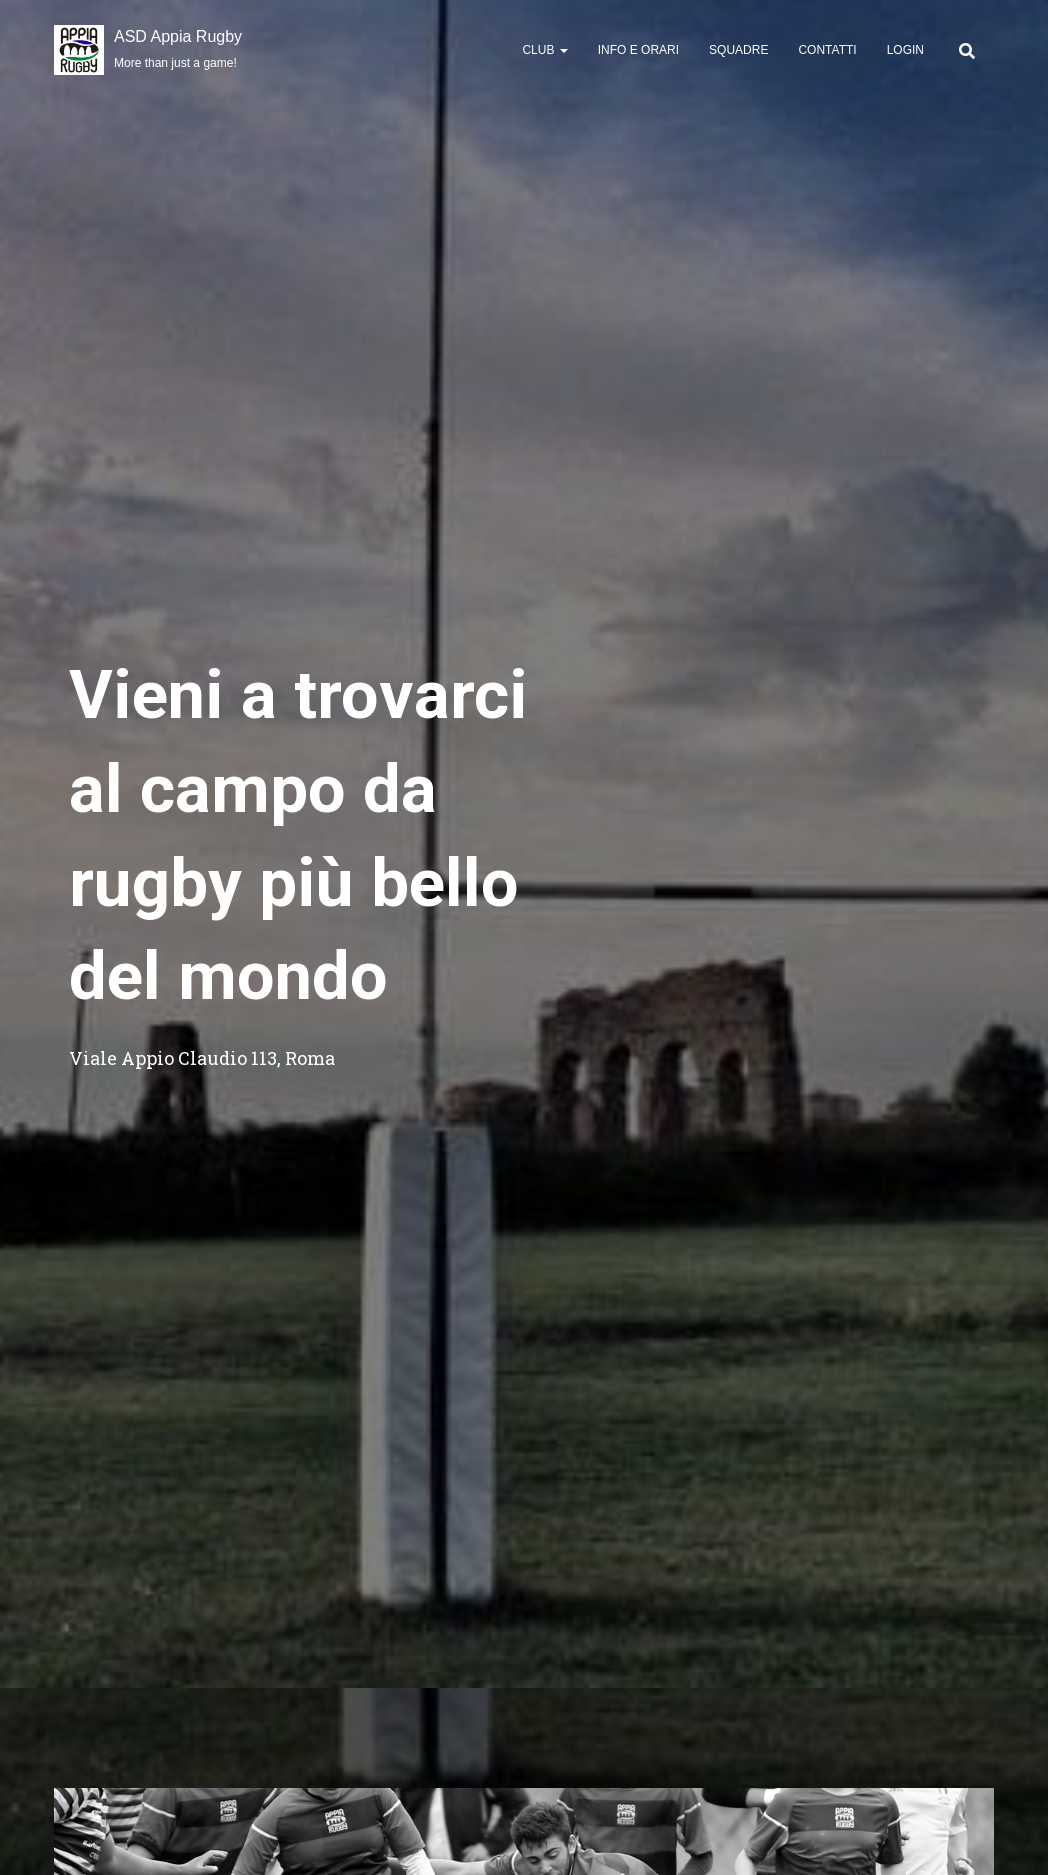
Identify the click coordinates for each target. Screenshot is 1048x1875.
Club (544, 50)
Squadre (738, 50)
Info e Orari (638, 50)
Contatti (827, 50)
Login (905, 50)
